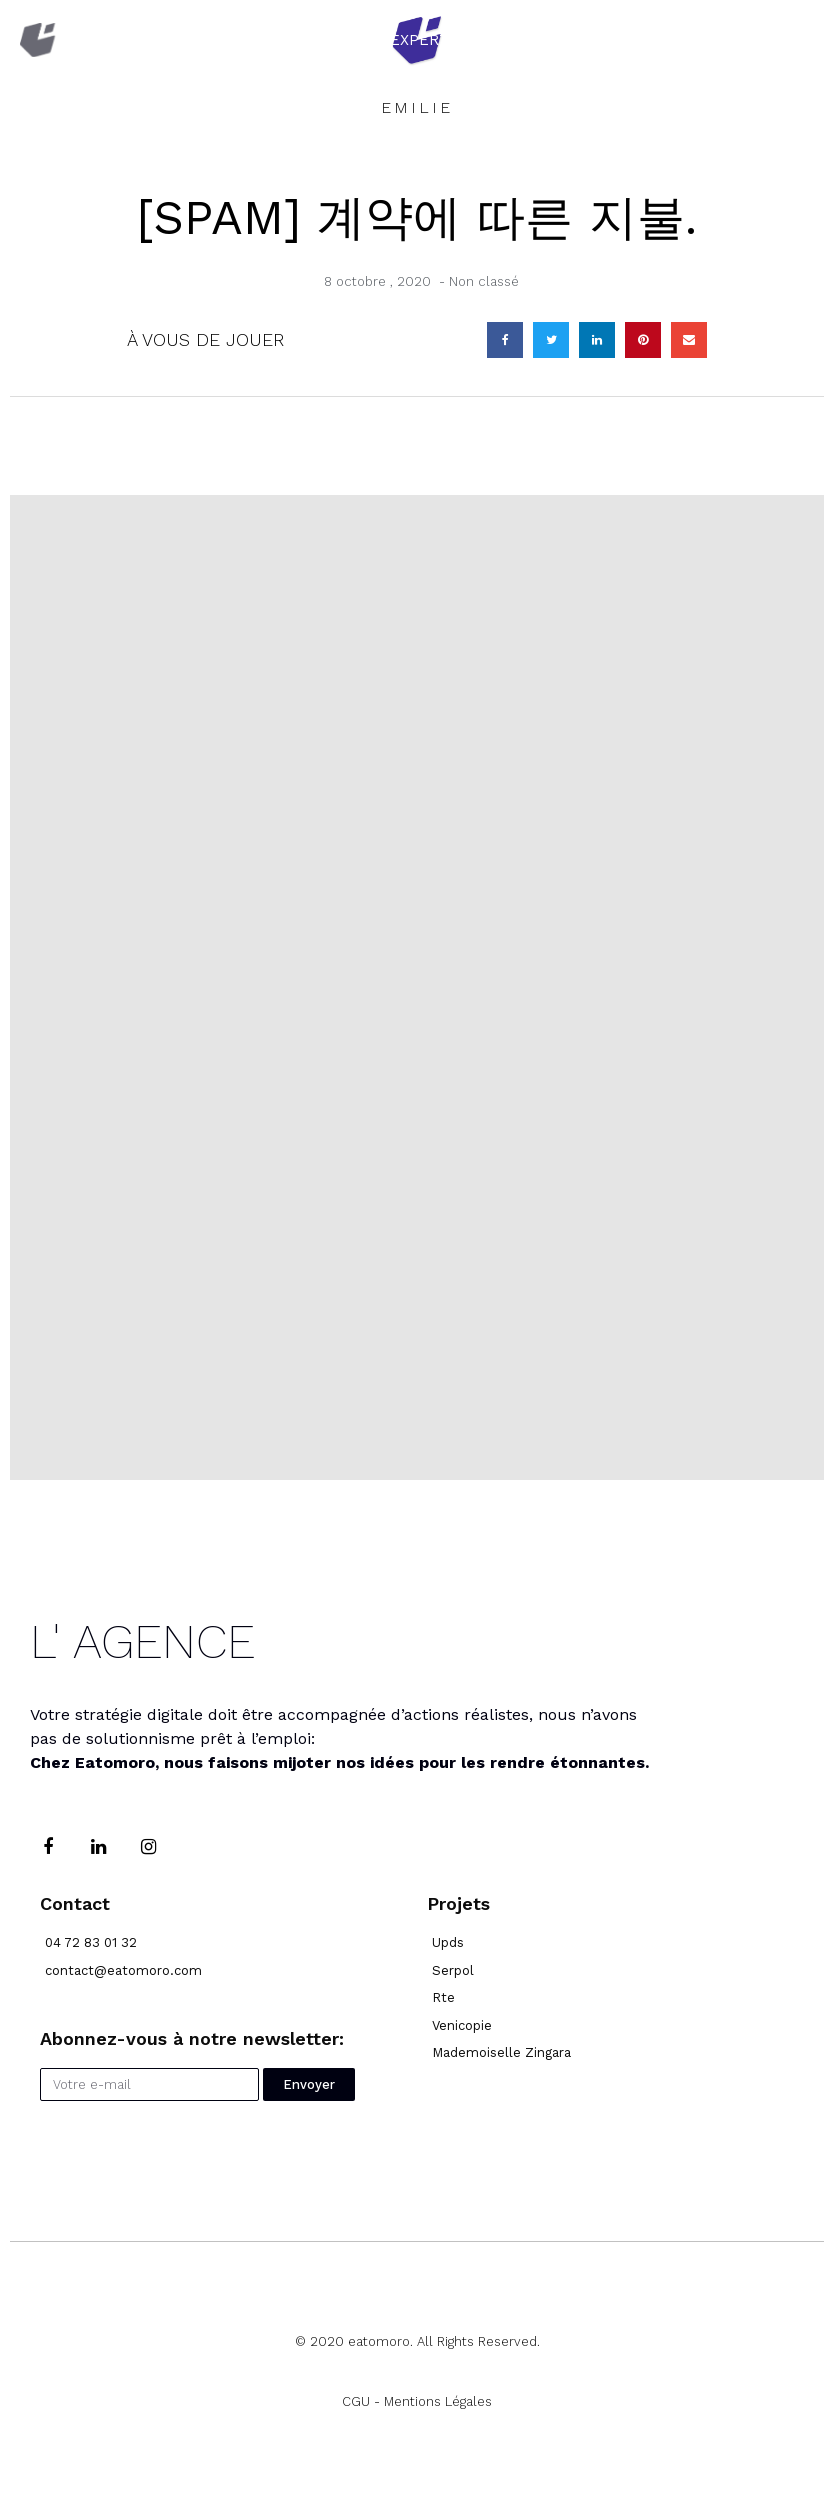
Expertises (436, 40)
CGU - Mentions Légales (417, 2401)
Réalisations (617, 40)
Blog (773, 40)
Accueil (276, 40)
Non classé (484, 281)
